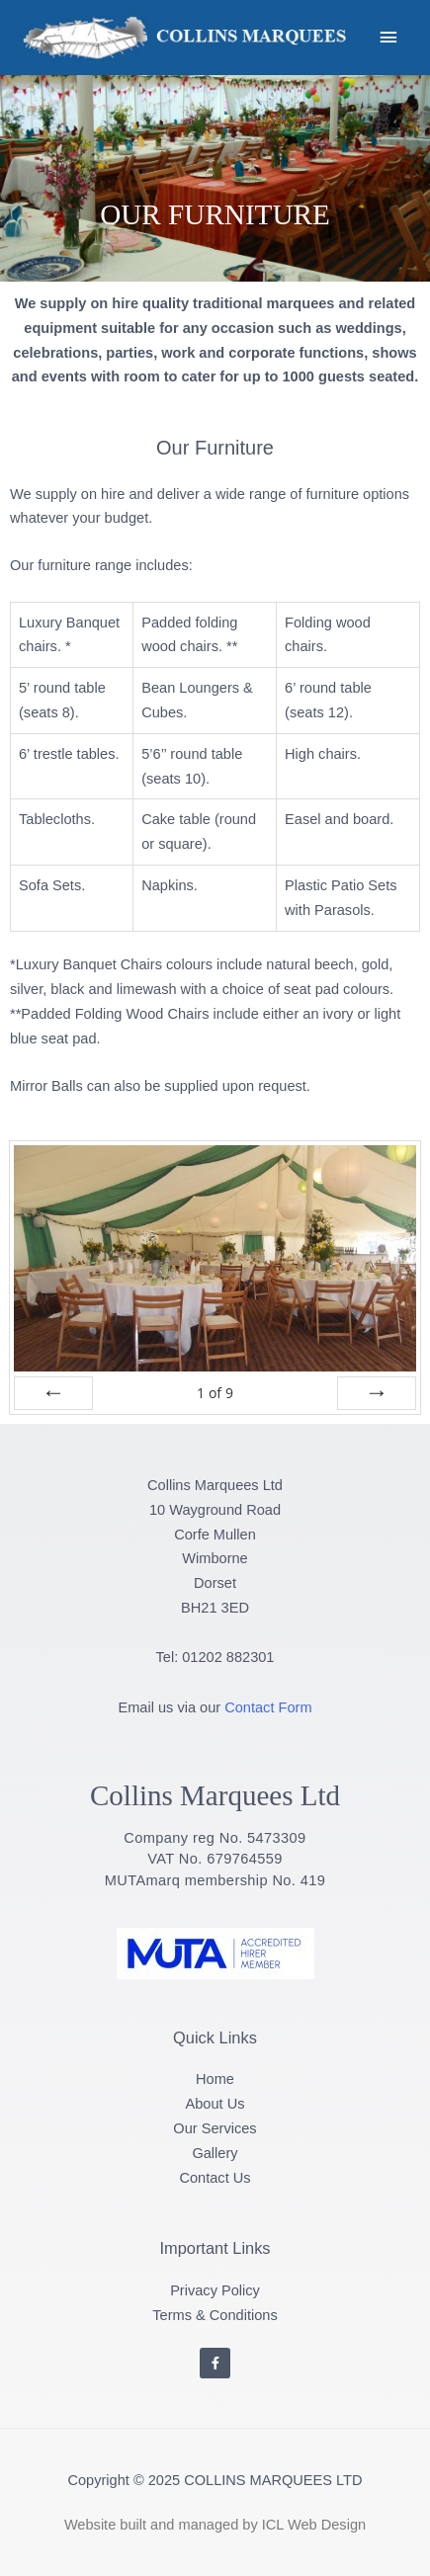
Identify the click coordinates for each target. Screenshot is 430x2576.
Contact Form (267, 1707)
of (215, 1392)
